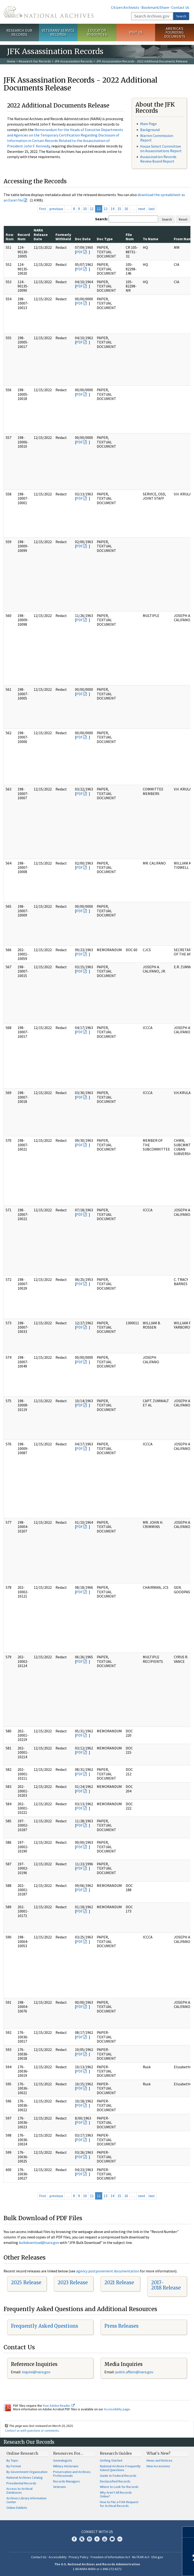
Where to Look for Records (119, 2487)
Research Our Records (19, 32)
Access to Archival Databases (19, 2491)
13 (105, 208)
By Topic (12, 2460)
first (42, 208)
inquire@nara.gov (36, 2371)
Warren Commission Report (156, 137)
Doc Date (83, 238)
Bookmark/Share (155, 7)
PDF (79, 251)
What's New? (159, 2453)
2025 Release (26, 2282)
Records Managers (66, 2481)
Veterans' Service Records (58, 32)
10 (85, 208)
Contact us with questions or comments (32, 2430)
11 (92, 208)
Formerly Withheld (63, 236)
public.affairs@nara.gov (134, 2371)
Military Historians (66, 2466)
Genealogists (62, 2460)
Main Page (148, 123)
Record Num (24, 236)
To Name (150, 238)
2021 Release (119, 2282)
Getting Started (111, 2460)
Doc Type (105, 238)
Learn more (152, 2567)
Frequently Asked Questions (44, 2326)
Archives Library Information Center (26, 2500)
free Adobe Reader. (59, 2405)
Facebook (74, 2539)
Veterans (59, 2487)
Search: (101, 218)
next (141, 208)
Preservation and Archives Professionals (72, 2474)
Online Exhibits (16, 2507)
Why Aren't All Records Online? (116, 2494)
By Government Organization (26, 2472)
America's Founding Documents (174, 32)
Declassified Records (115, 2481)
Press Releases (121, 2326)
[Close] (188, 2532)
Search (181, 16)
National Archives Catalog (24, 2477)
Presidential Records (21, 2483)
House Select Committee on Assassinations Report (161, 148)
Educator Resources (97, 32)
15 (119, 208)
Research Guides (116, 2453)
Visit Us (136, 32)
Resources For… (68, 2453)
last (151, 208)
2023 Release (73, 2282)
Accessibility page (117, 2409)
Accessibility (58, 2557)
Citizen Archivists (125, 7)
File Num (130, 236)
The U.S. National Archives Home (48, 12)
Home (11, 61)
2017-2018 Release (166, 2285)
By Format (13, 2466)
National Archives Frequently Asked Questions (120, 2468)
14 (112, 208)
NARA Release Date (41, 234)
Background (150, 129)
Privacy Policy (78, 2557)
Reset (183, 219)
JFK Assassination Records (73, 61)
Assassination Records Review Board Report (158, 159)
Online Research (22, 2453)
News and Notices (159, 2460)
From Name (184, 238)
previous (56, 208)
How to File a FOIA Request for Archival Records (119, 2504)
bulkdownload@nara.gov (39, 2242)
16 (126, 208)
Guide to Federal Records (118, 2475)
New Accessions (158, 2466)
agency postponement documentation (107, 2271)
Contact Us (180, 7)
